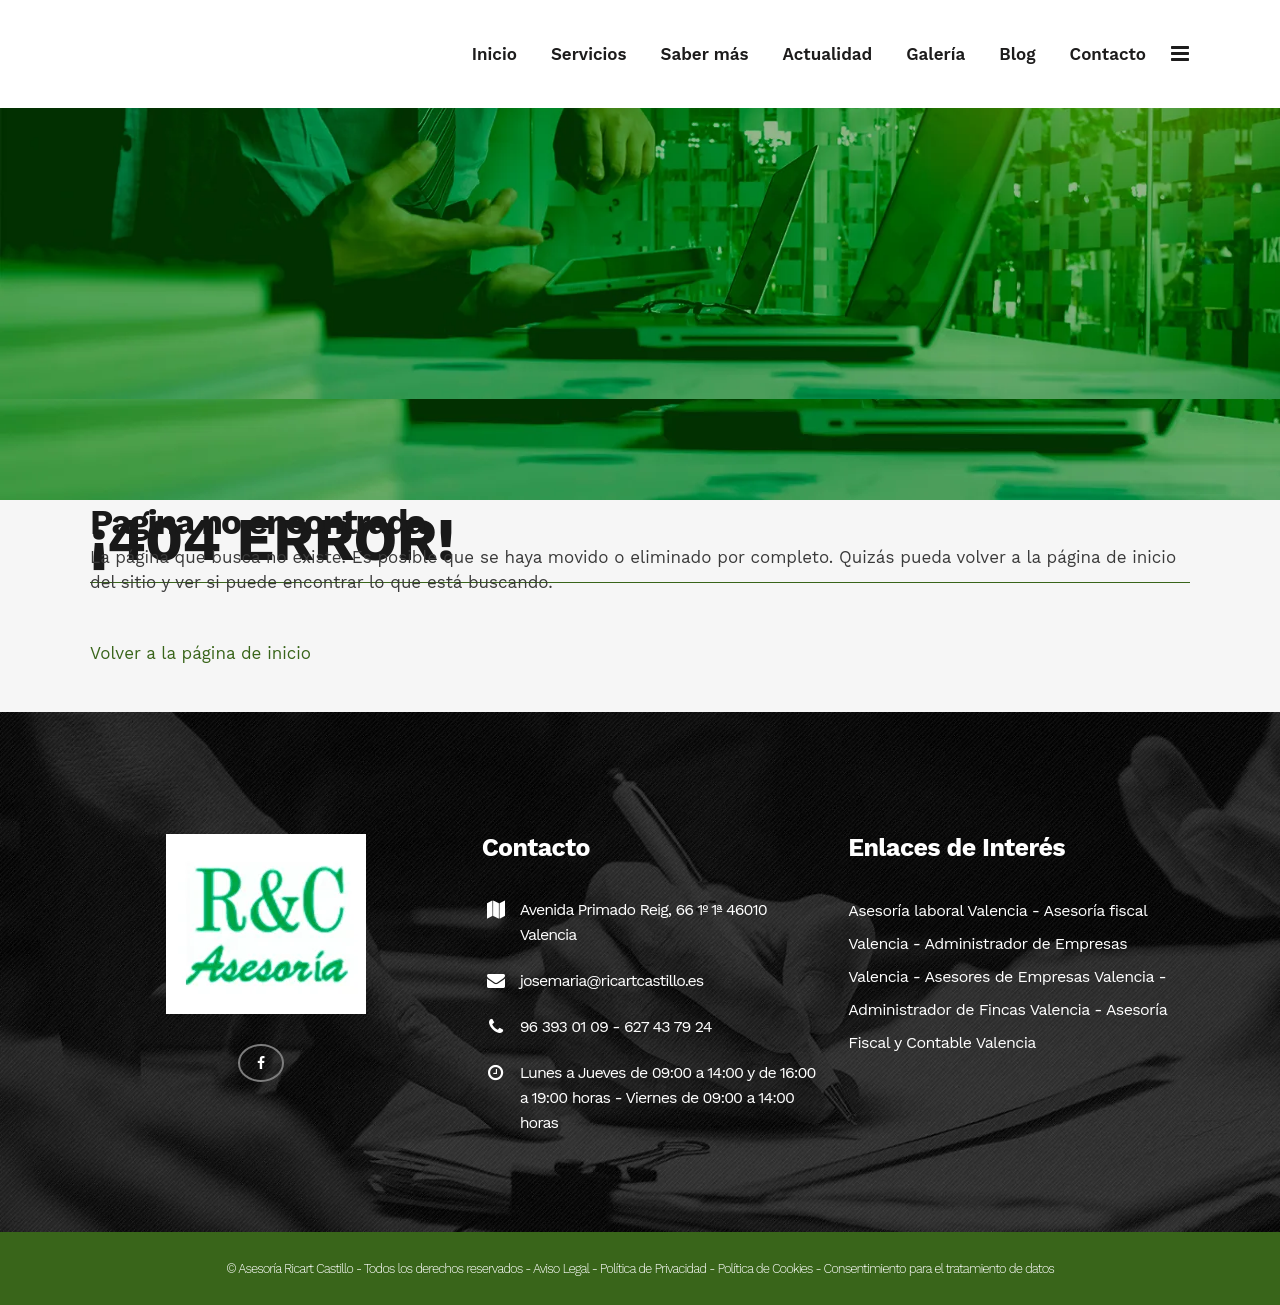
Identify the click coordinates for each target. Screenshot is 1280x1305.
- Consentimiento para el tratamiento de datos (932, 1268)
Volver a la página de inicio (200, 653)
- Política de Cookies (759, 1268)
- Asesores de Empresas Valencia (1031, 976)
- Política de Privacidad (648, 1268)
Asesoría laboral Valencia (937, 910)
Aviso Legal (561, 1268)
